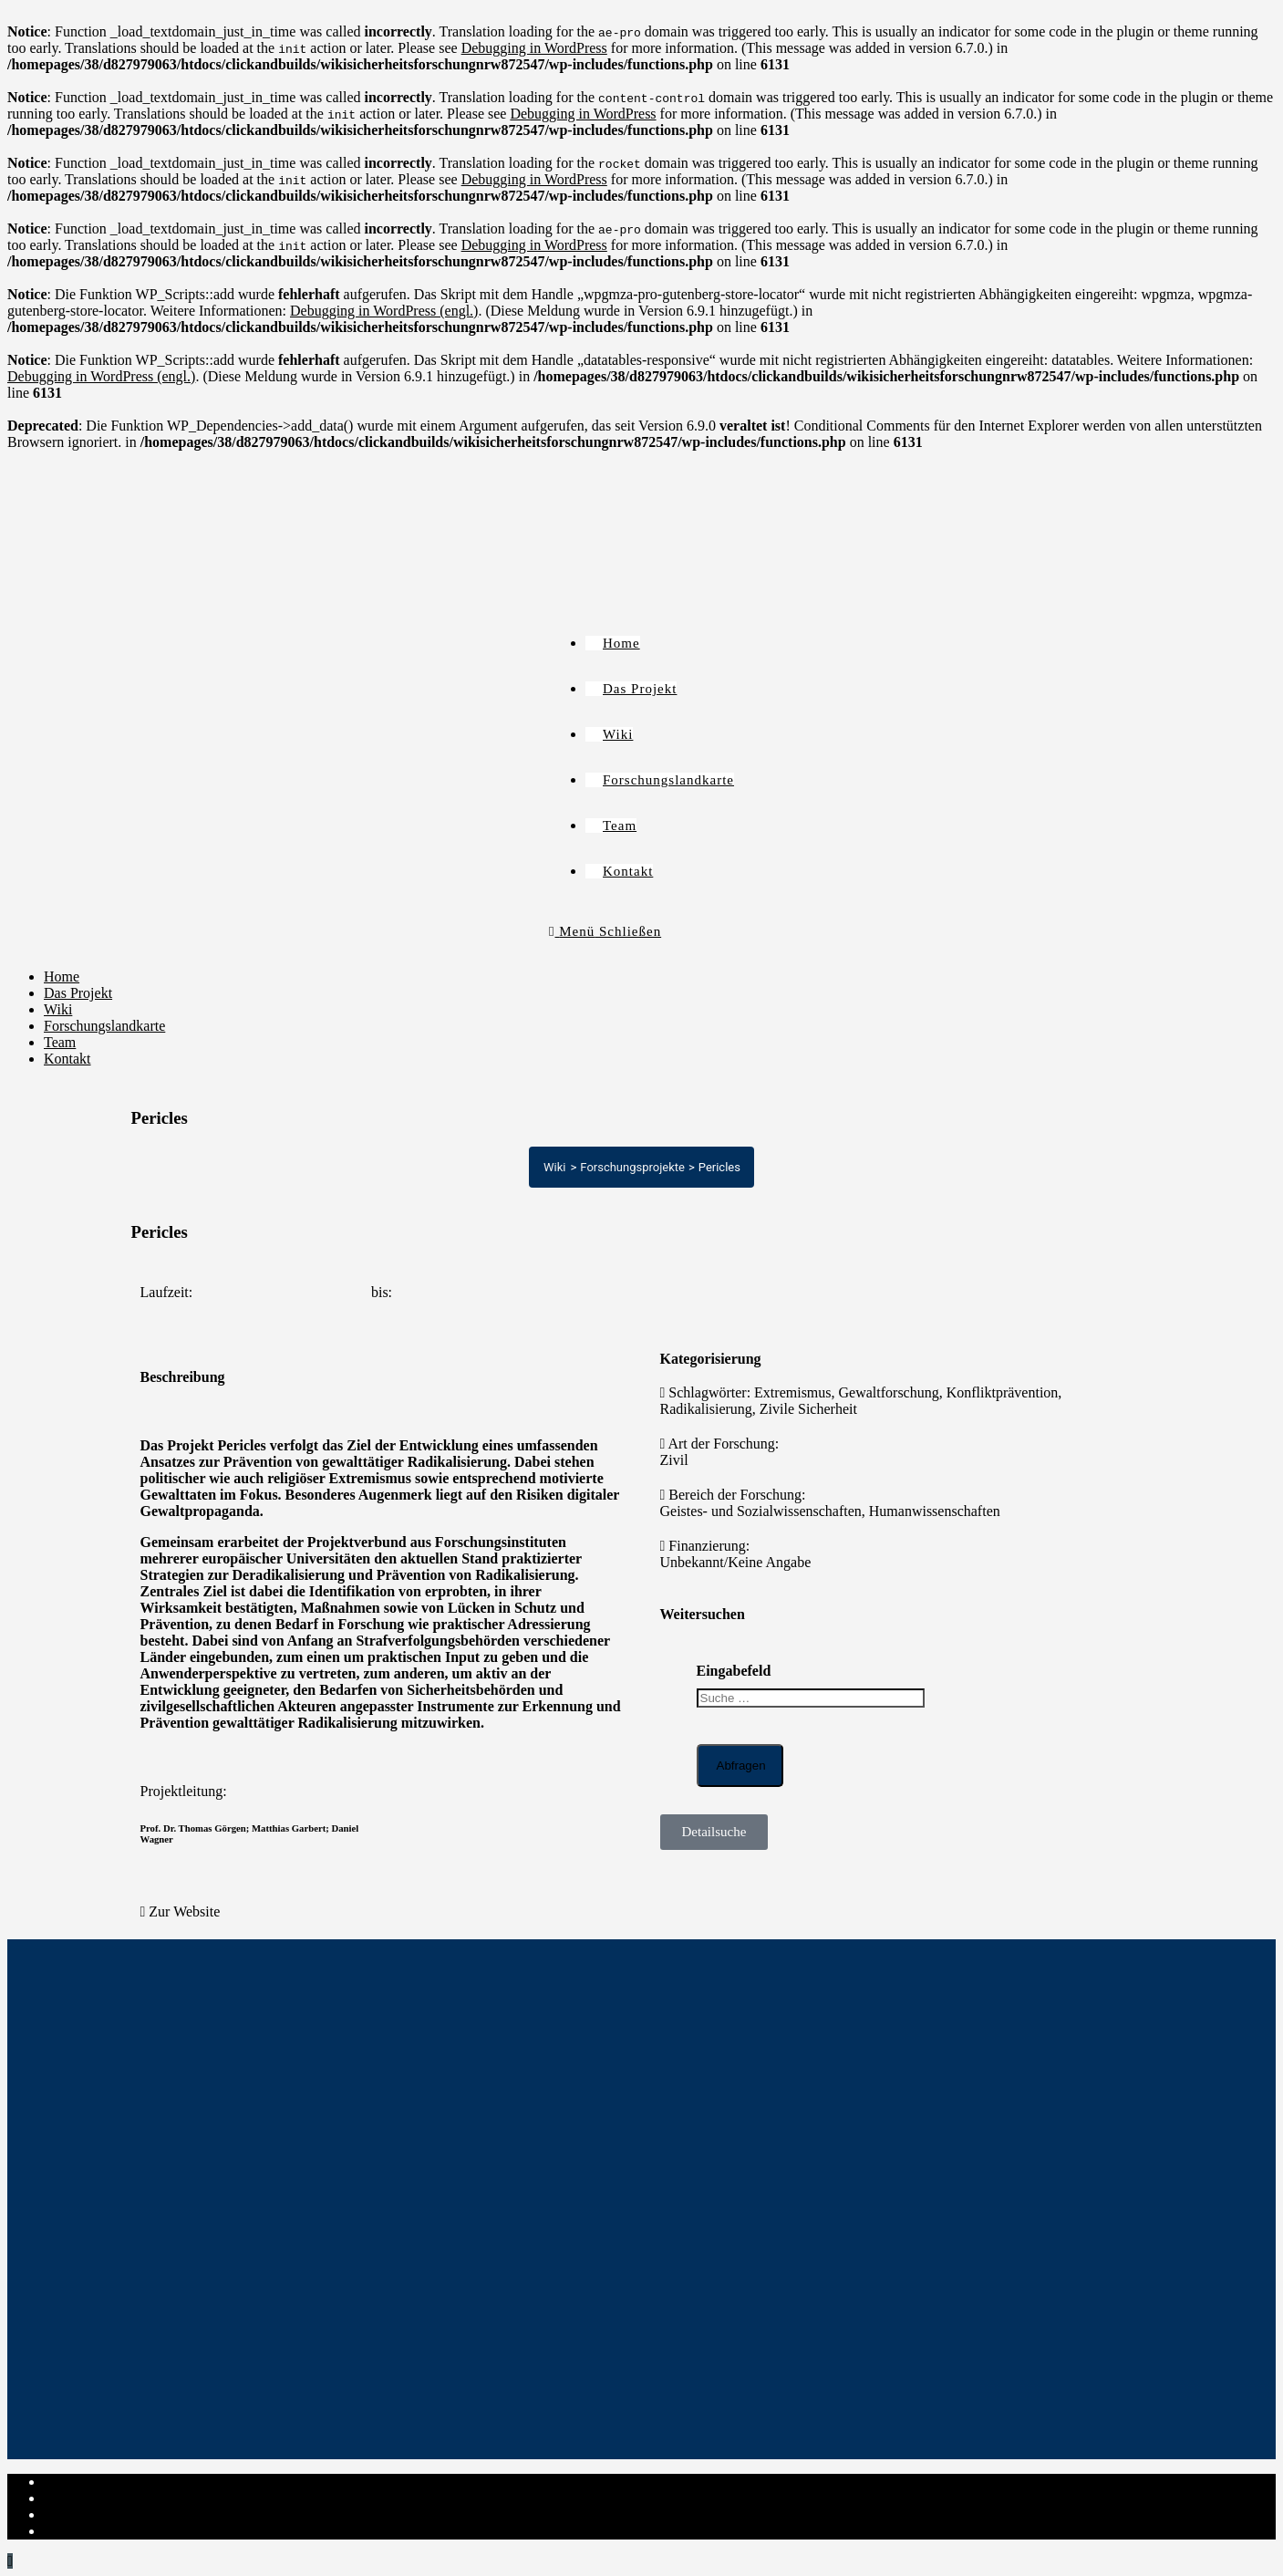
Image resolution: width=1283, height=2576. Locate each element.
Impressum (76, 2481)
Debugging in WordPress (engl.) (384, 310)
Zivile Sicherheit (808, 1409)
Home (61, 976)
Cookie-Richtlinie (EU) (112, 2514)
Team (60, 1042)
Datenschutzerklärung (107, 2498)
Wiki (58, 1009)
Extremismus (792, 1392)
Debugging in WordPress (534, 48)
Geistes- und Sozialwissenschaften (761, 1511)
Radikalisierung (706, 1409)
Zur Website (184, 1911)
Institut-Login (84, 2531)
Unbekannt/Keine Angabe (736, 1562)
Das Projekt (78, 993)
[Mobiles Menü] (605, 931)
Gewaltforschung (889, 1392)
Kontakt (67, 1058)
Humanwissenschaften (934, 1511)
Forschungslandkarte (104, 1026)
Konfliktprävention (1003, 1392)
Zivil (674, 1460)
